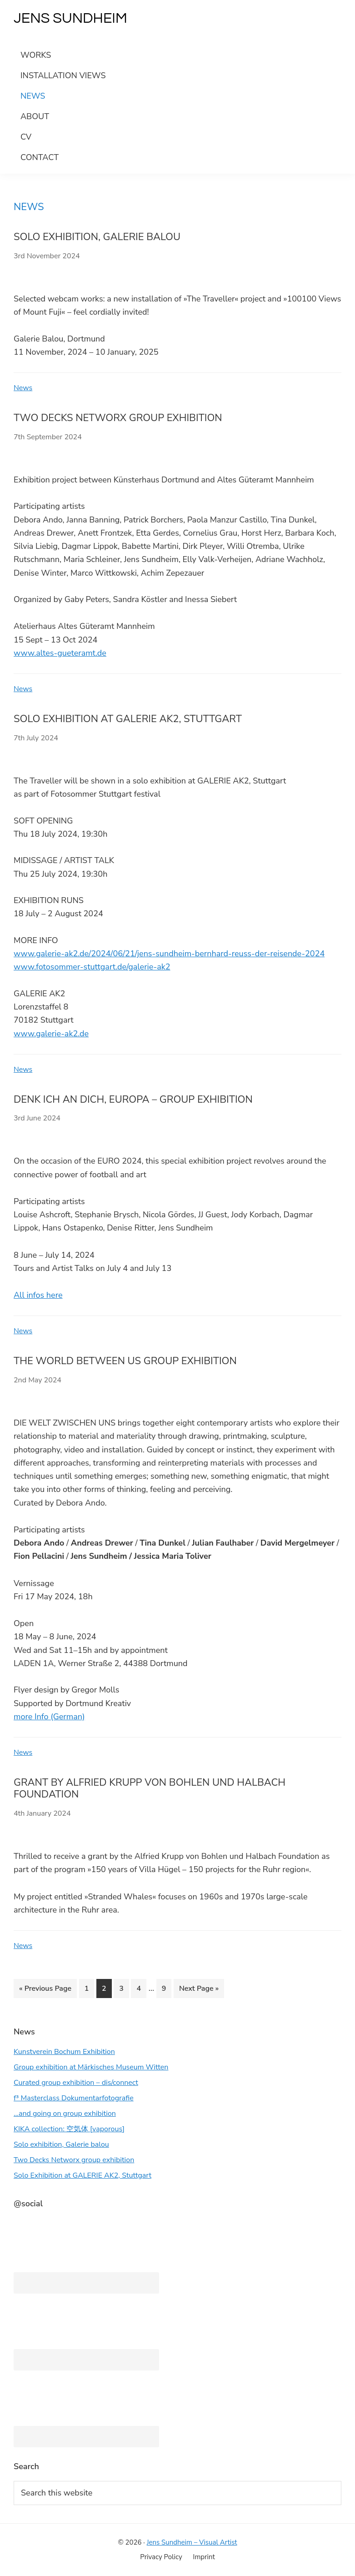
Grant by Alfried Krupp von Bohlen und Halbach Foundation (149, 1788)
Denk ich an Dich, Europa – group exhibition (133, 1099)
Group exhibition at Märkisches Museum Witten (91, 2067)
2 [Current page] (107, 1990)
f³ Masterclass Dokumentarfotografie (74, 2098)
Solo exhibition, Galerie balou (97, 237)
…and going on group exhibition (65, 2114)
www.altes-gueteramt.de (60, 653)
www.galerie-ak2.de (51, 1033)
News (23, 388)
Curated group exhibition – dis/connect (76, 2083)
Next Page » (199, 1990)
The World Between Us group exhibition (125, 1361)
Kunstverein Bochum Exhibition (64, 2052)
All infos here (38, 1295)
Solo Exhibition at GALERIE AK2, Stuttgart (128, 719)
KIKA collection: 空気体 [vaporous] (69, 2129)
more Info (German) (49, 1716)
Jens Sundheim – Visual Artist (192, 2542)
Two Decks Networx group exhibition (118, 418)
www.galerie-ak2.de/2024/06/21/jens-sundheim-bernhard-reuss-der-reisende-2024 (169, 953)
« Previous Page (45, 1990)
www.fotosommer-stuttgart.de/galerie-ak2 (92, 966)
